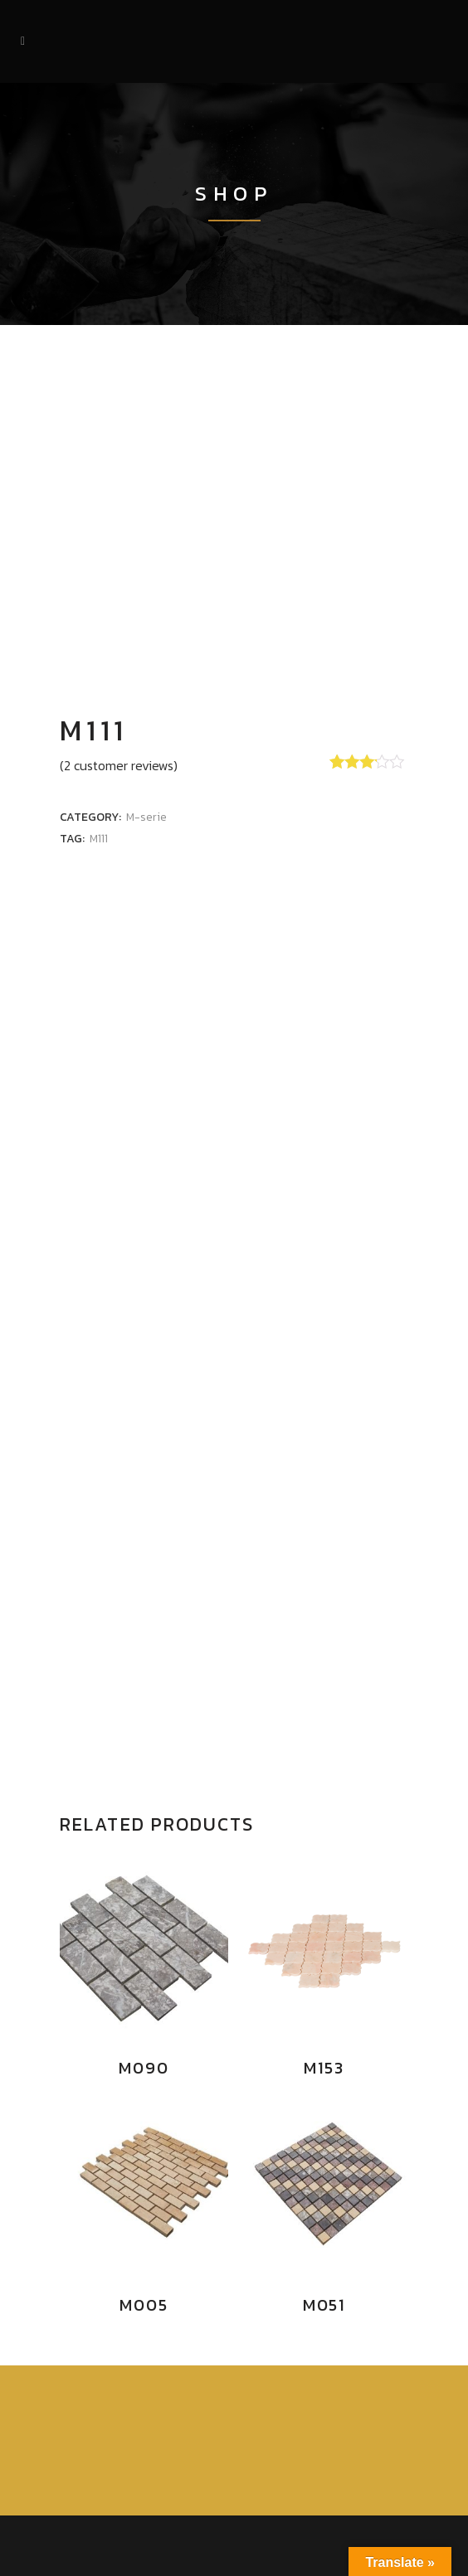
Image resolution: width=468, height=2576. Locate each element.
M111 (99, 838)
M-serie (146, 817)
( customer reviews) (119, 765)
